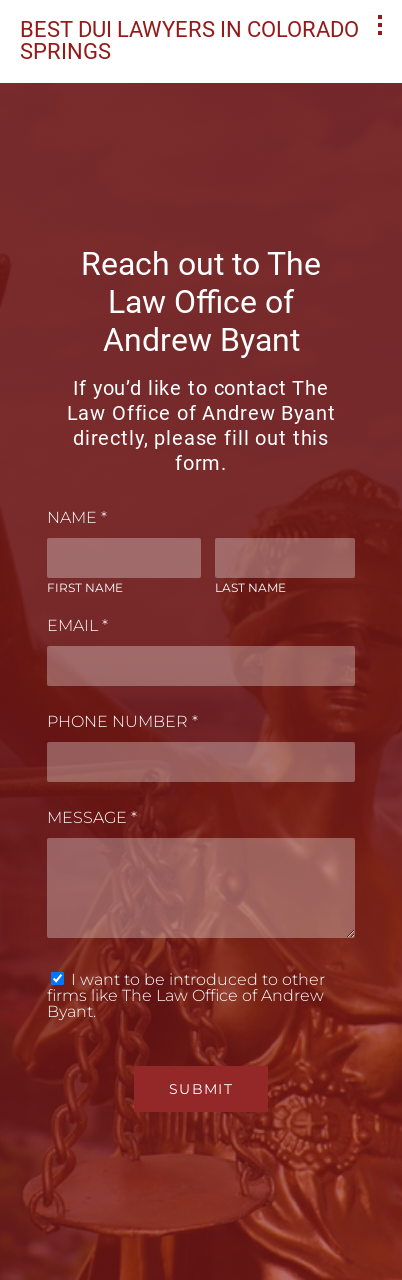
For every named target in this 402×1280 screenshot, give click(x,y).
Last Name (250, 587)
